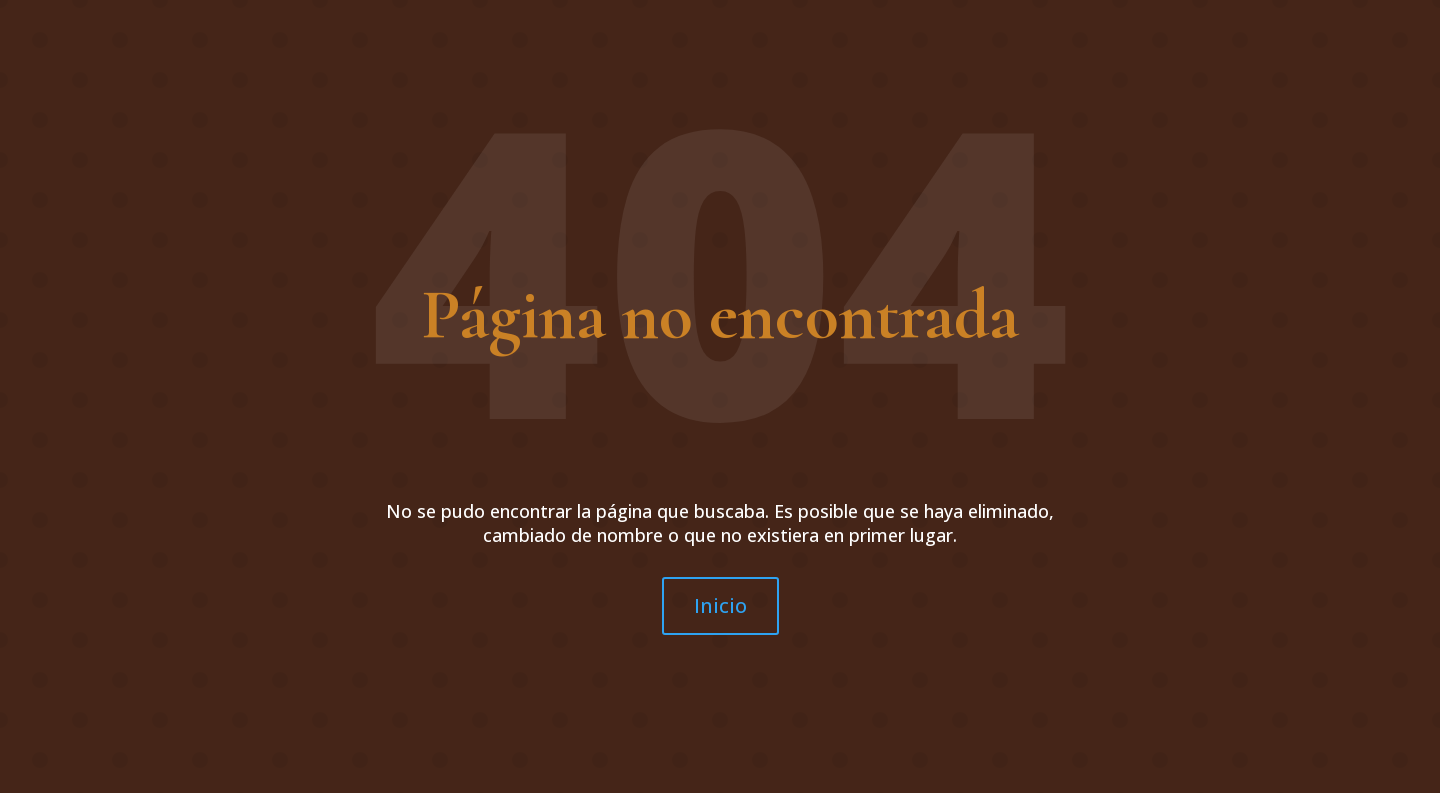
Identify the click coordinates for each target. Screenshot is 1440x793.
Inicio (720, 605)
